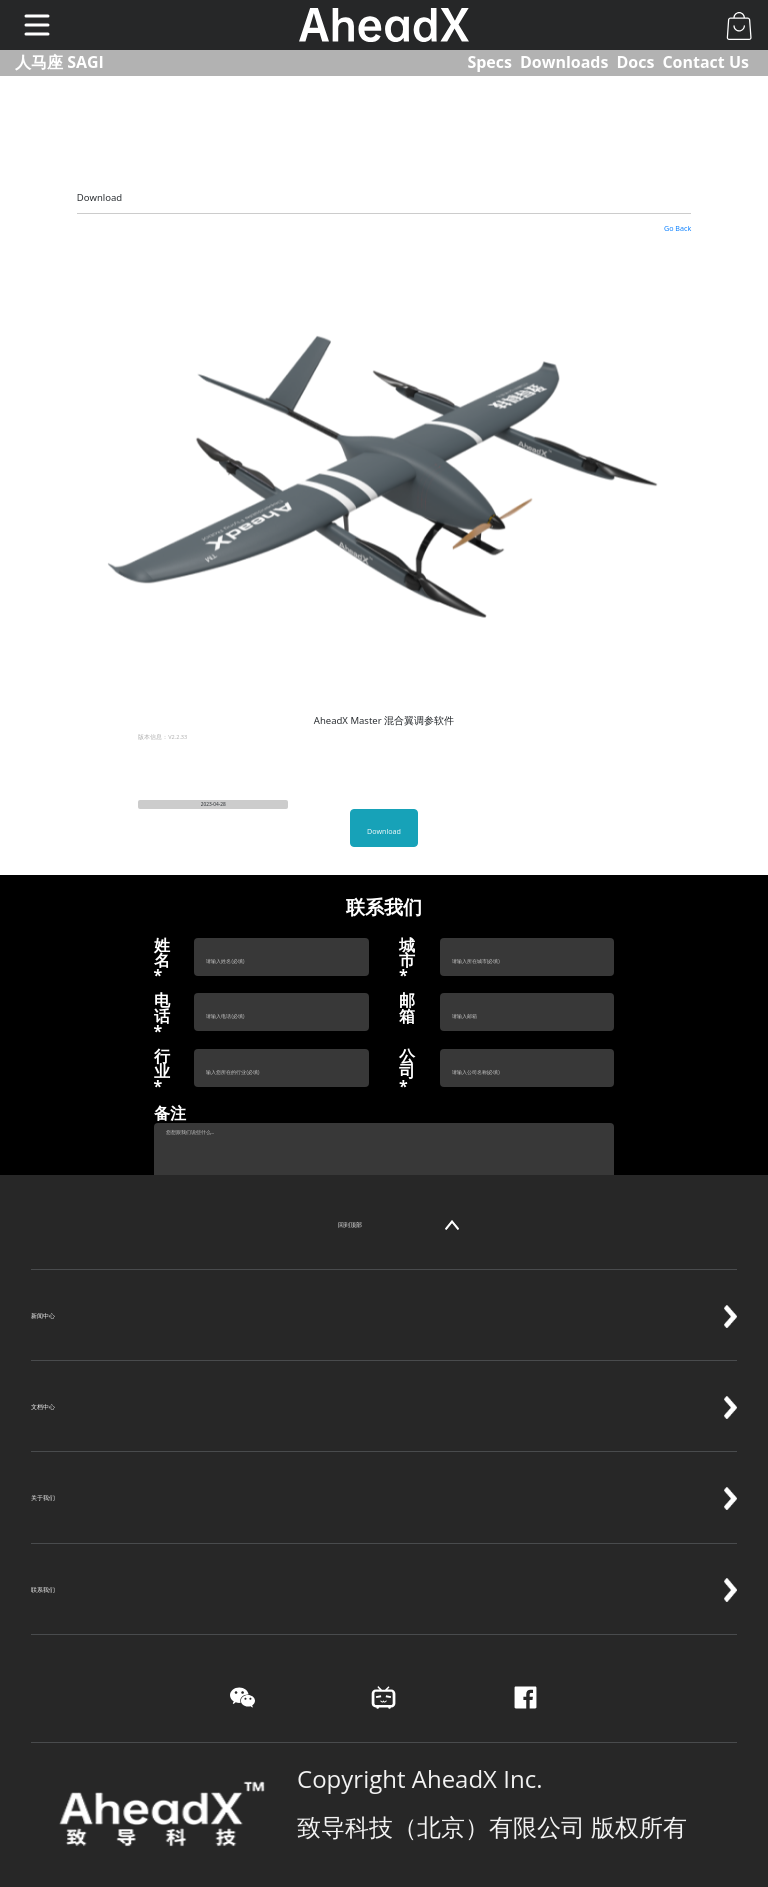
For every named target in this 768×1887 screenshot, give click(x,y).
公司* (407, 1072)
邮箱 (407, 1008)
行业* (162, 1072)
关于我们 (384, 1477)
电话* (162, 1016)
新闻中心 (384, 1295)
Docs (635, 62)
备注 (170, 1113)
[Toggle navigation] (37, 25)
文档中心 (384, 1386)
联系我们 (384, 1569)
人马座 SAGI (59, 62)
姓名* (162, 961)
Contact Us (705, 62)
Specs (489, 62)
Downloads (564, 62)
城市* (407, 961)
